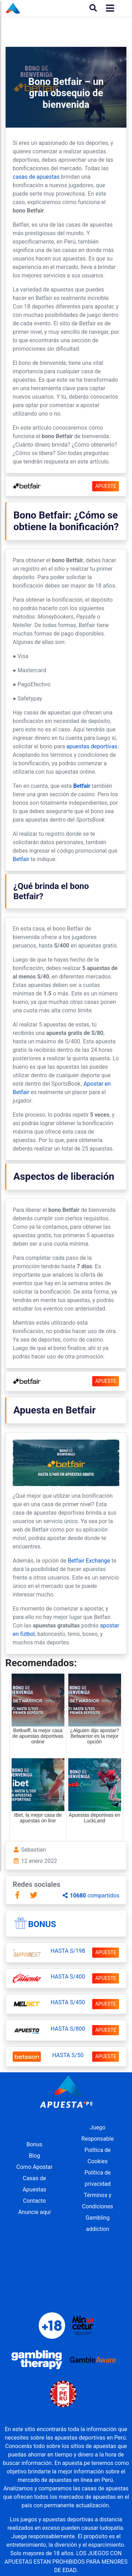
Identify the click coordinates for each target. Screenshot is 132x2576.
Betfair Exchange (89, 1560)
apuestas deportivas (92, 746)
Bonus (42, 1924)
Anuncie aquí (34, 2212)
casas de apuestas (36, 176)
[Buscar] (93, 8)
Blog (34, 2155)
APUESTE (105, 486)
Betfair (81, 786)
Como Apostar (34, 2167)
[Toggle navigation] (108, 8)
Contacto (34, 2200)
